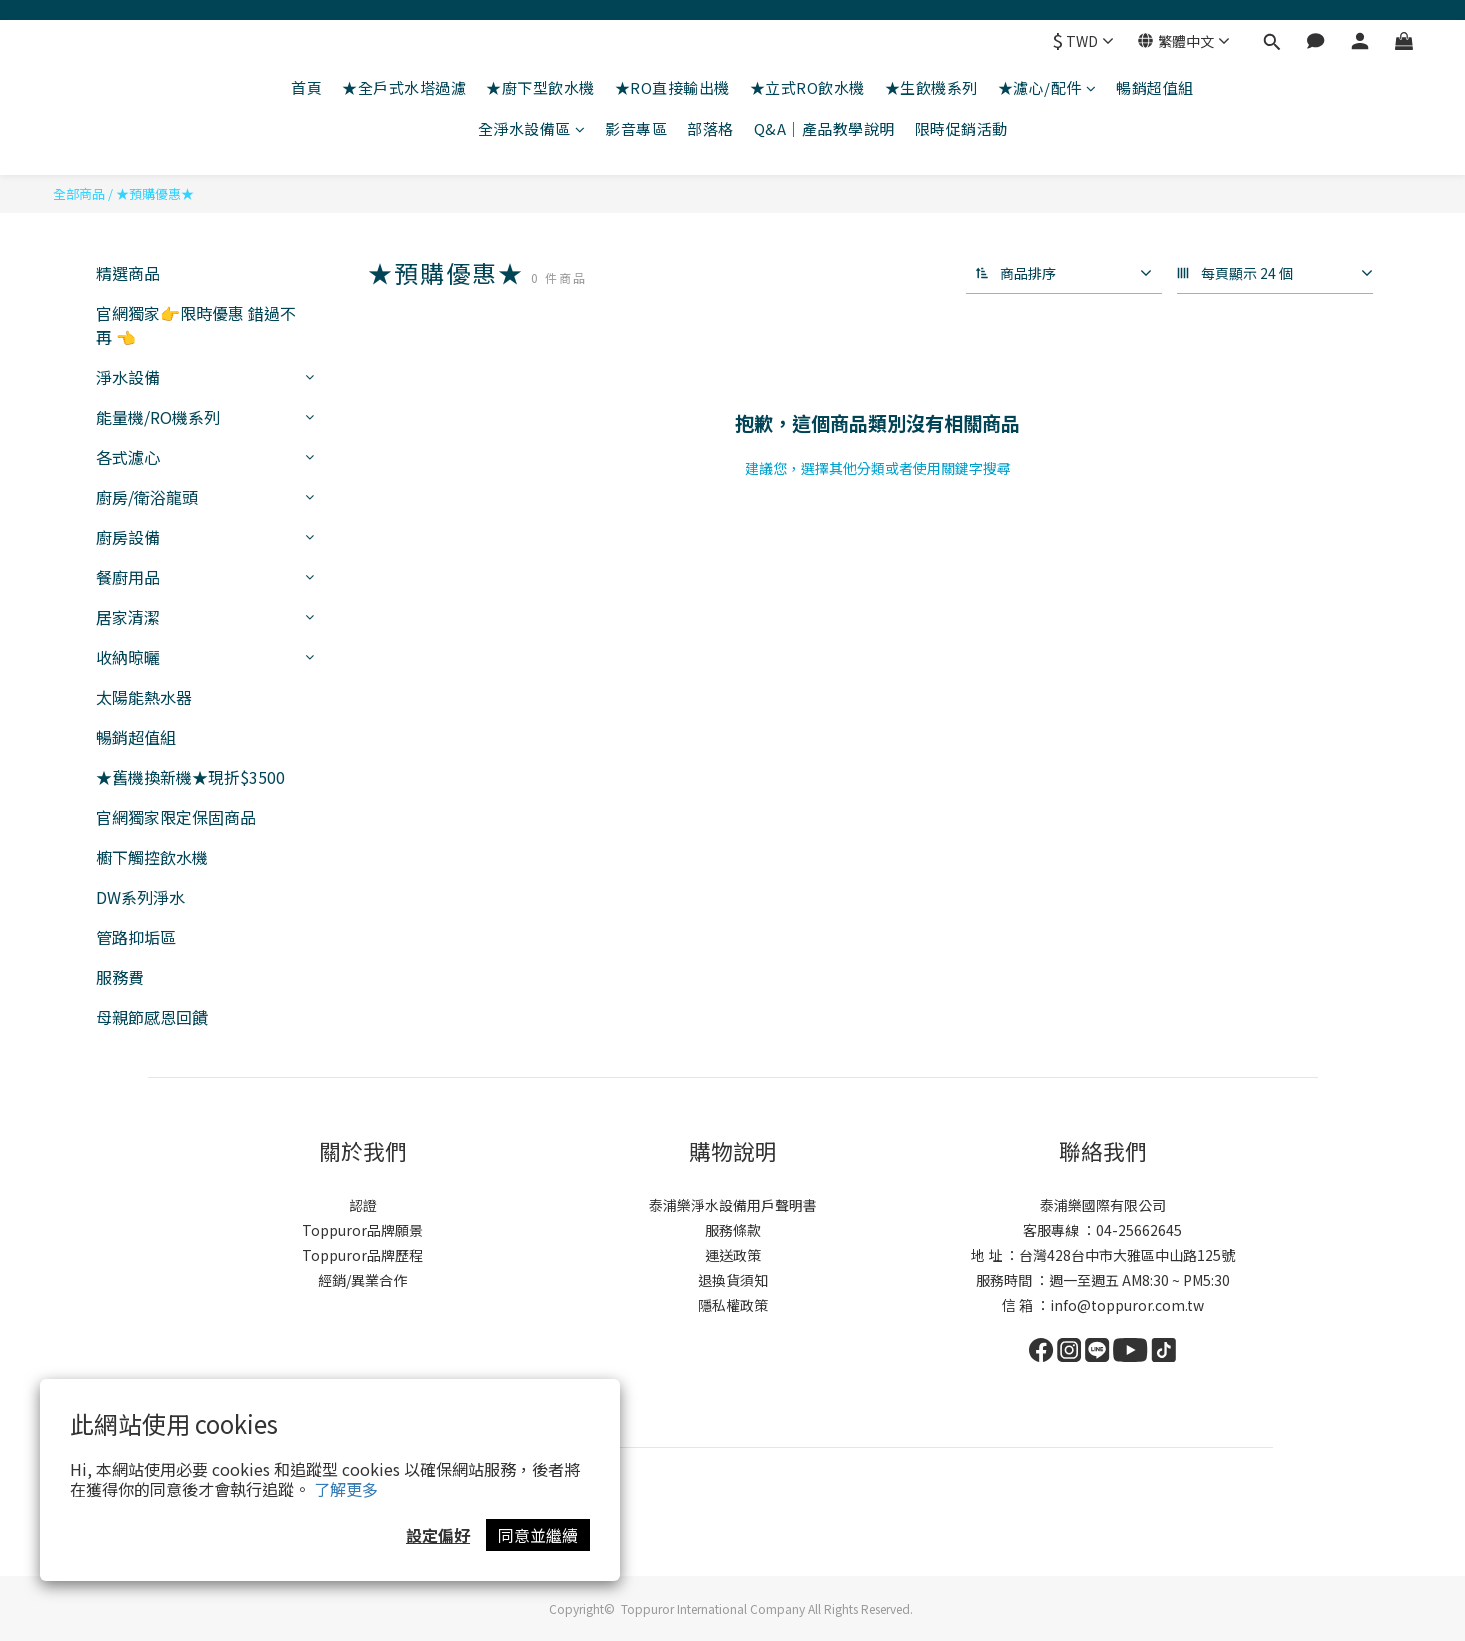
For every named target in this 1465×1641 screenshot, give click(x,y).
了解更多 (346, 1489)
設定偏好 (438, 1535)
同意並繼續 (538, 1535)
